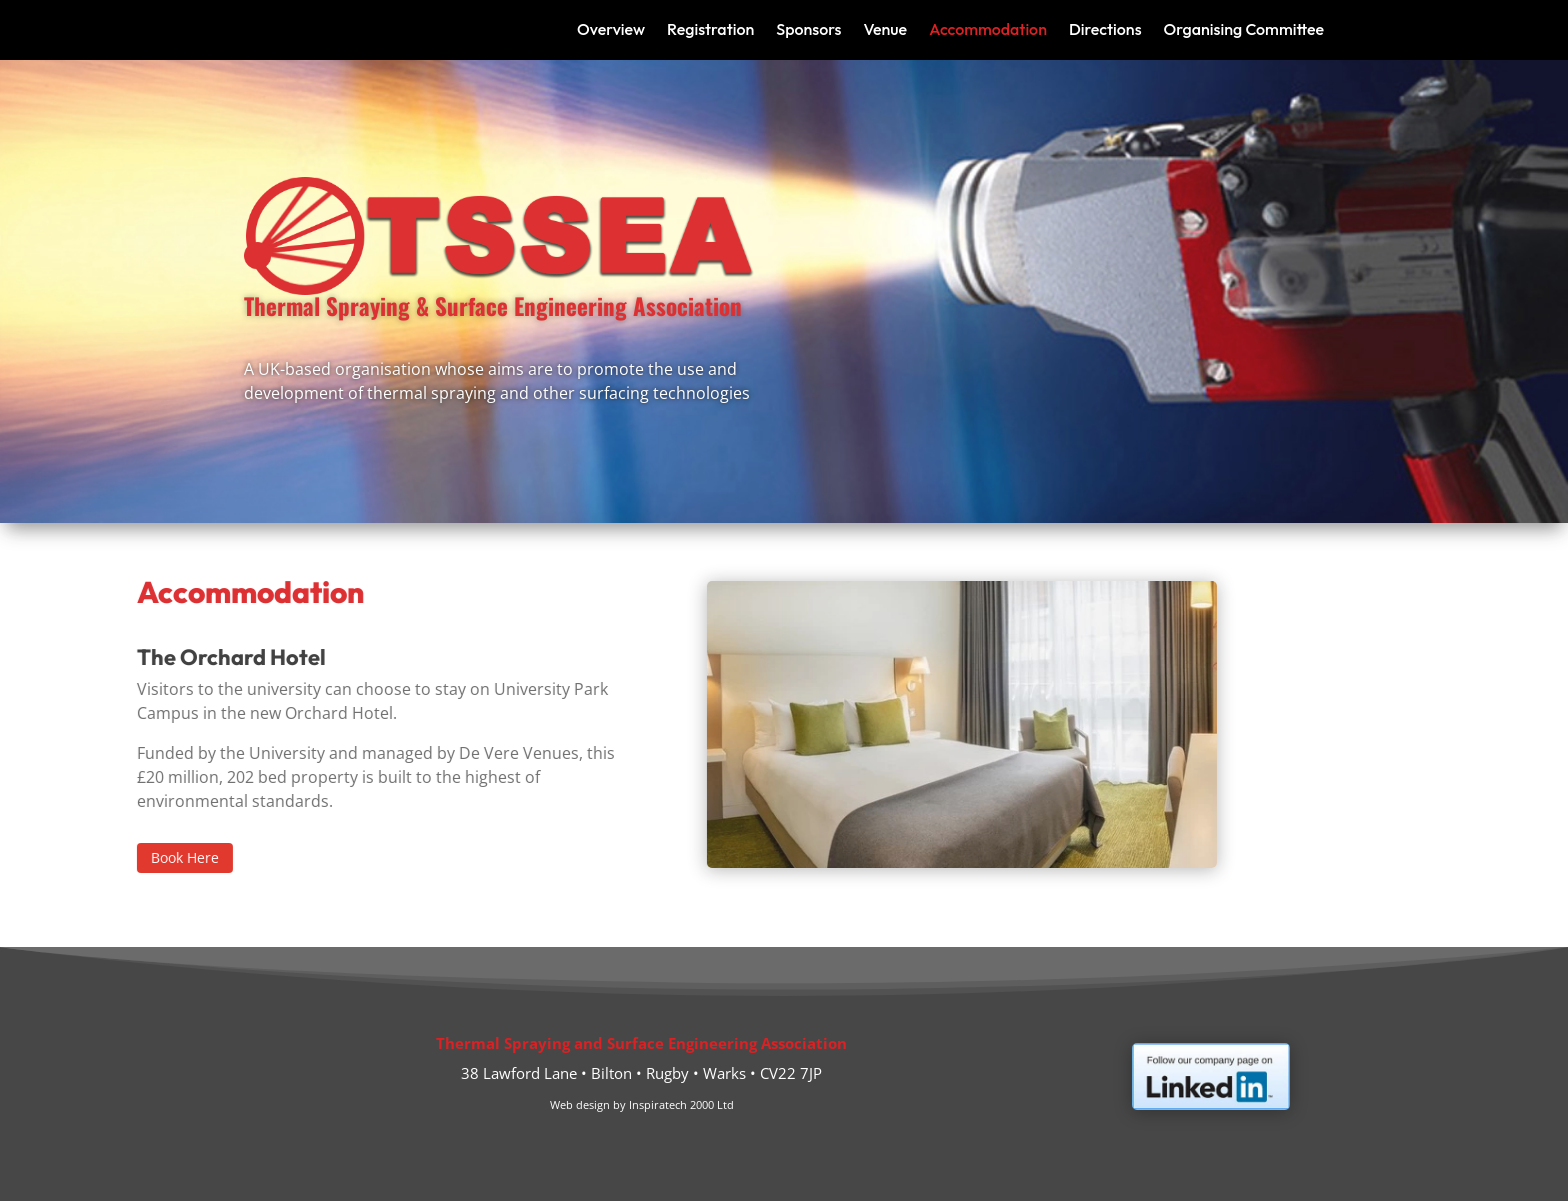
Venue (885, 30)
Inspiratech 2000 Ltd (681, 1105)
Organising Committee (1244, 30)
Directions (1105, 30)
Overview (611, 30)
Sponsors (808, 30)
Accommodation (988, 30)
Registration (710, 30)
